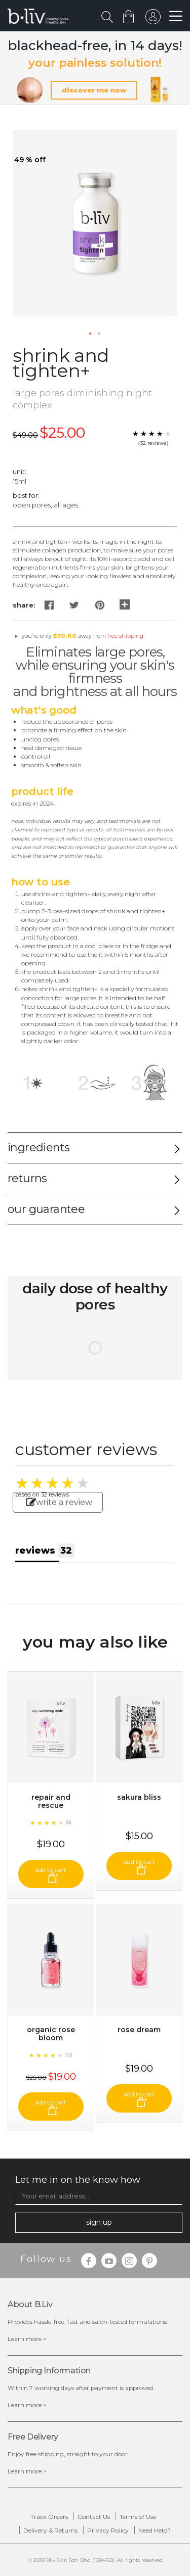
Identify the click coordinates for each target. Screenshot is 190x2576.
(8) (68, 1822)
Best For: (26, 495)
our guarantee (46, 1209)
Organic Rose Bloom (51, 2033)
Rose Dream (139, 2029)
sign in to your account (153, 19)
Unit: (19, 471)
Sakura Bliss (139, 1797)
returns (27, 1178)
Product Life (42, 791)
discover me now (94, 90)
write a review (59, 1502)
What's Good (44, 710)
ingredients (38, 1147)
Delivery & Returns (50, 2530)
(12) (68, 2054)
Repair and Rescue (50, 1801)
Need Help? (154, 2530)
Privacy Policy (108, 2530)
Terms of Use (138, 2516)
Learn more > (27, 2339)
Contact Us (94, 2516)
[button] (90, 334)
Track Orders (49, 2516)
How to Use (40, 882)
